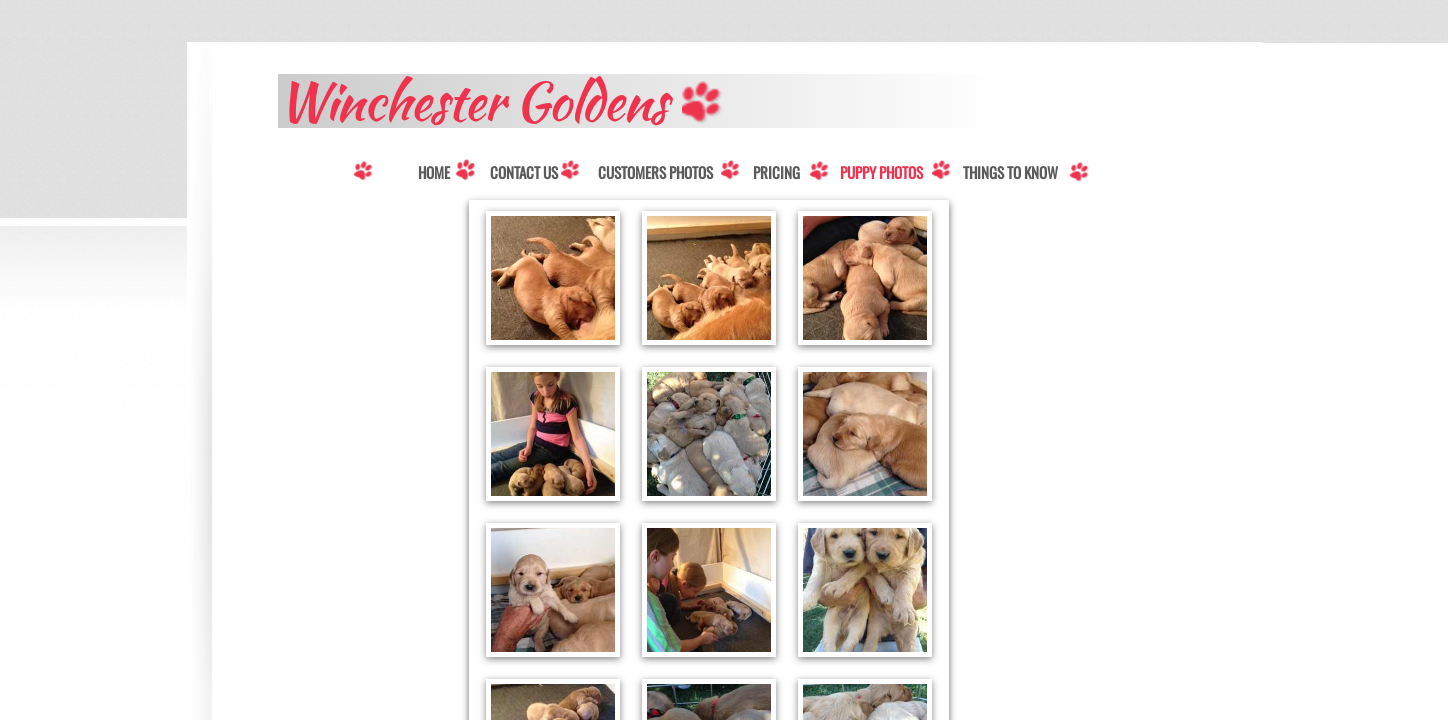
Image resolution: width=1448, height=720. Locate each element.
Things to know (1010, 173)
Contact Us (524, 173)
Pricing (776, 173)
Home (434, 173)
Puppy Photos (881, 173)
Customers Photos (655, 173)
